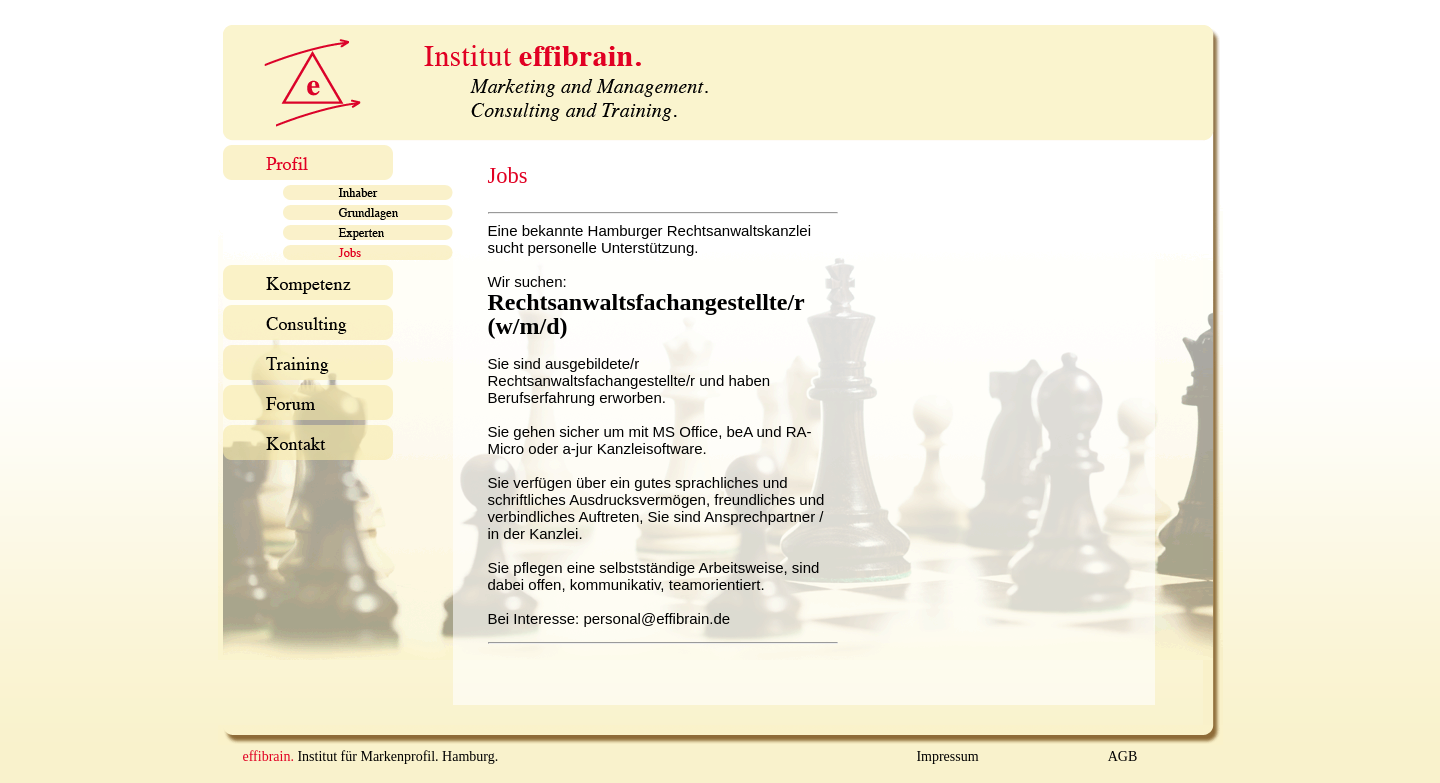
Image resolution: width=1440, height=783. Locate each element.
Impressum (947, 756)
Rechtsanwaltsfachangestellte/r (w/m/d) (646, 314)
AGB (1123, 756)
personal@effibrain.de (656, 618)
